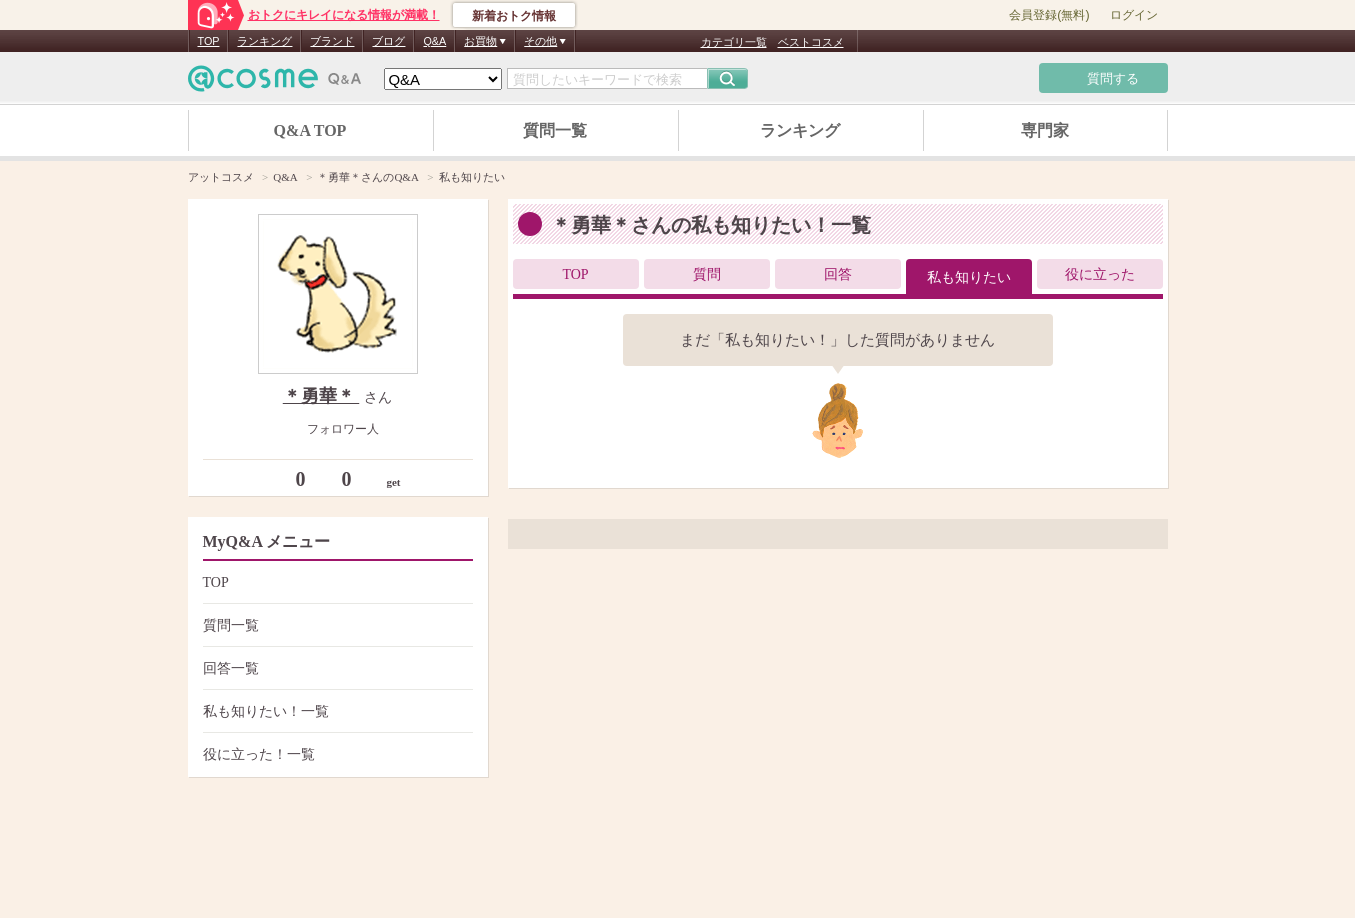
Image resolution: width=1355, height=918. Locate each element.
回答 (838, 274)
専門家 (1045, 130)
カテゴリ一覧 (734, 42)
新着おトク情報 (514, 16)
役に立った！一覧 (335, 754)
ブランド (332, 41)
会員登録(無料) (1049, 15)
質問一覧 (555, 130)
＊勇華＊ (321, 396)
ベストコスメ (811, 42)
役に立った (1100, 274)
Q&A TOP (310, 130)
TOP (209, 41)
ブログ (388, 41)
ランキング (264, 41)
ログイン (1134, 15)
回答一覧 (335, 668)
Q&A (434, 41)
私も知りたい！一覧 (335, 711)
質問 (707, 274)
